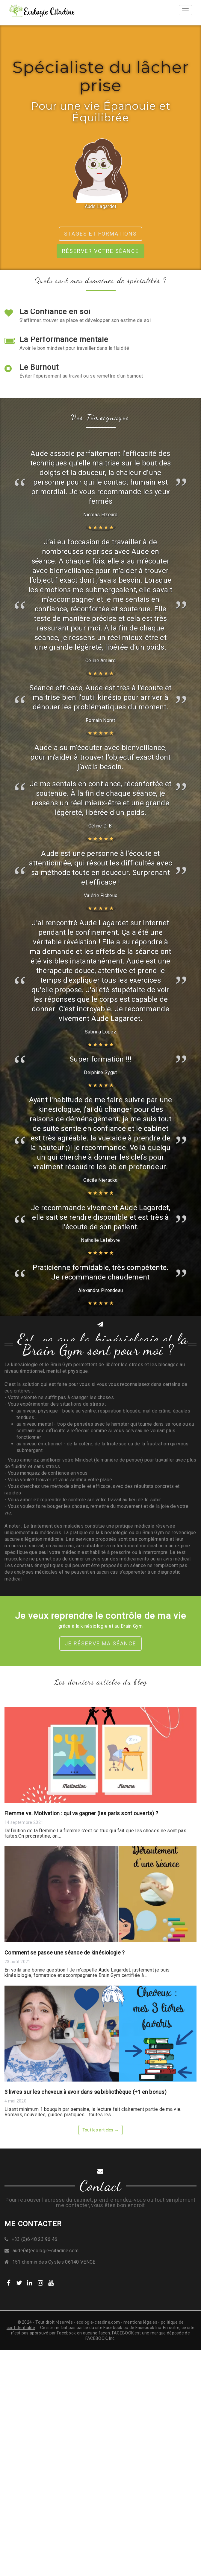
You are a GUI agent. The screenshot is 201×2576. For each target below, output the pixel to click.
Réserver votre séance (100, 251)
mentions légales (140, 2322)
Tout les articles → (100, 2130)
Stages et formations (100, 233)
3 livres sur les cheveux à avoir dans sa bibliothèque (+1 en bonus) (85, 2092)
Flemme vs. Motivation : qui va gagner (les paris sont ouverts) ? (81, 1813)
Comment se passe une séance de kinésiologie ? (64, 1952)
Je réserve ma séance (100, 1643)
